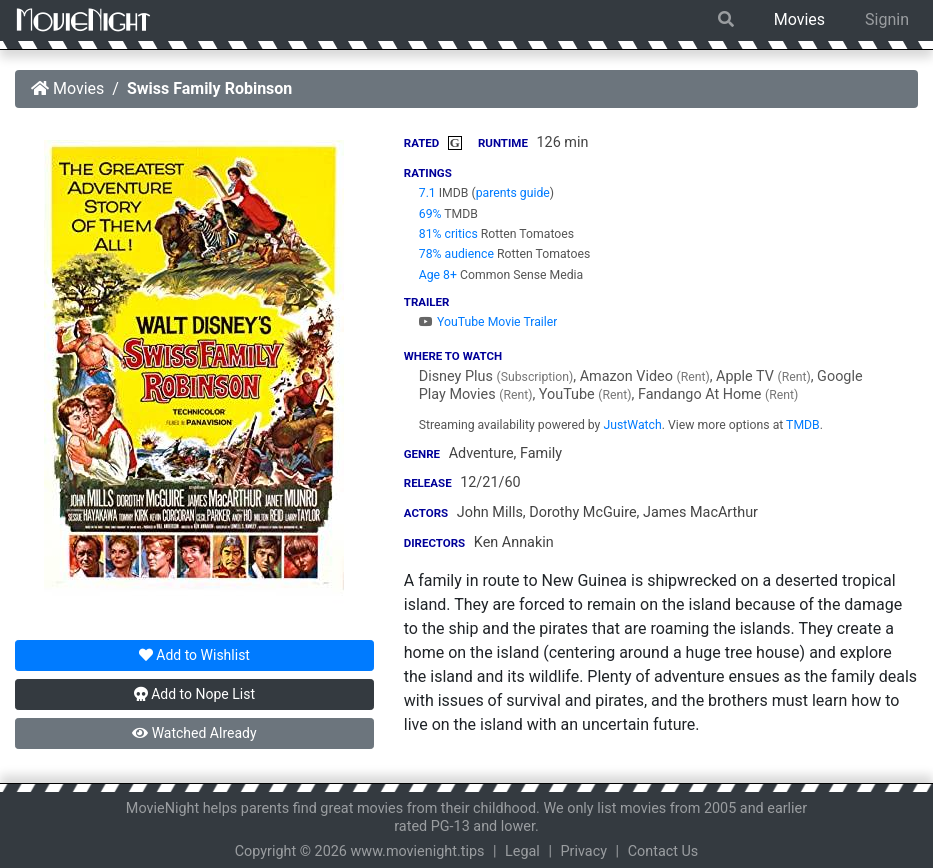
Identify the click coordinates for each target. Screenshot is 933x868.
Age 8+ (438, 275)
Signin (887, 19)
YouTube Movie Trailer (488, 322)
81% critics (448, 234)
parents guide (513, 193)
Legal (522, 851)
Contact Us (663, 851)
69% (430, 214)
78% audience (456, 254)
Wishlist (194, 655)
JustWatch (632, 425)
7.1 (427, 193)
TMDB (803, 425)
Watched (194, 733)
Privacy (584, 851)
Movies (799, 19)
